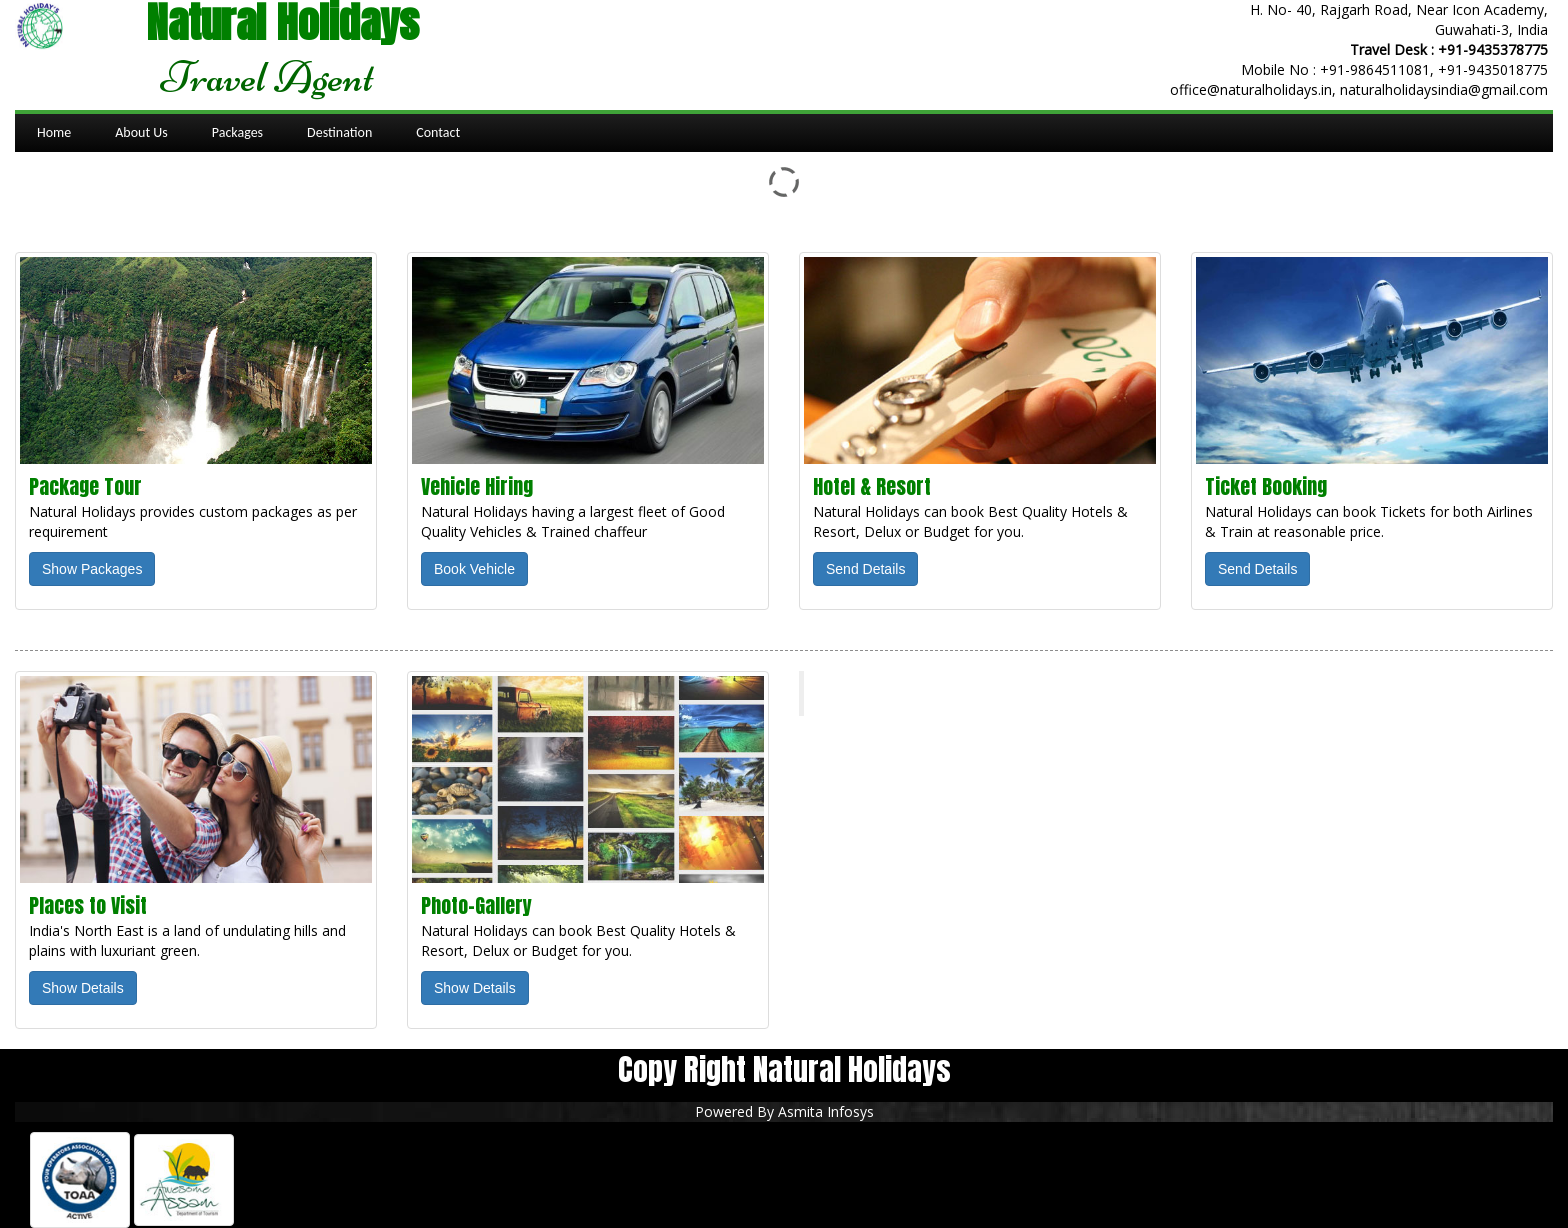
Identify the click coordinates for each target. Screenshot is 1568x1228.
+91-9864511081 (1375, 69)
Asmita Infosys (826, 1111)
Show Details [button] (83, 988)
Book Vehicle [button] (474, 569)
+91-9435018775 (1493, 69)
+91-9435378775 (1493, 49)
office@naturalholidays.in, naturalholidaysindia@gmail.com (1359, 89)
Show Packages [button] (92, 569)
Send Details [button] (865, 569)
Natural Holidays (888, 693)
